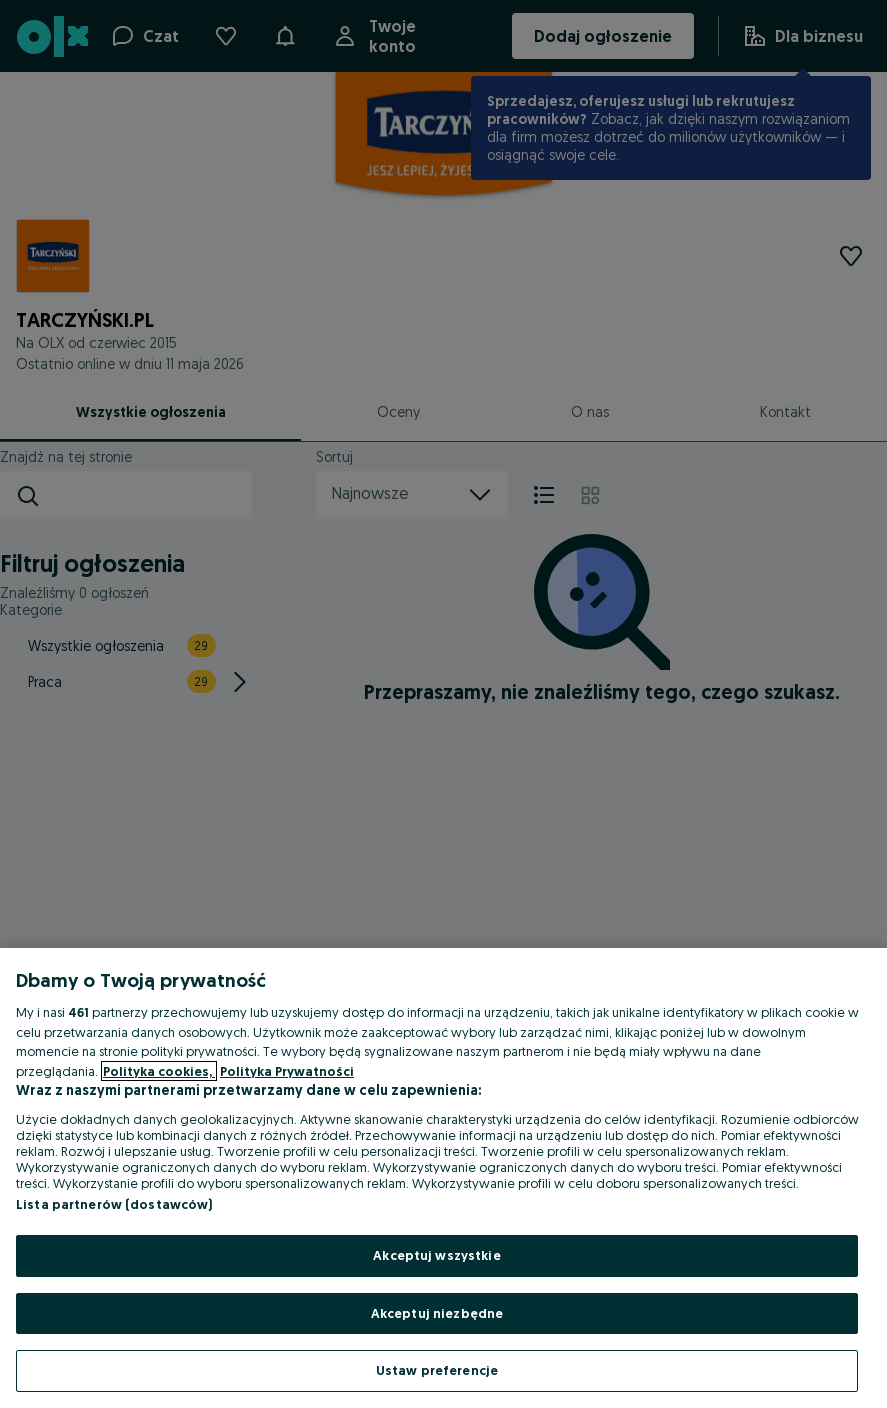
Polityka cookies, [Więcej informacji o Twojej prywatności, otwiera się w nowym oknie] (159, 1071)
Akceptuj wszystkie (436, 1255)
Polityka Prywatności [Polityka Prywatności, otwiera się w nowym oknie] (287, 1071)
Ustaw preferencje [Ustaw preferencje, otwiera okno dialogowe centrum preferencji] (437, 1370)
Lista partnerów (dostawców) (114, 1204)
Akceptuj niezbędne (437, 1313)
